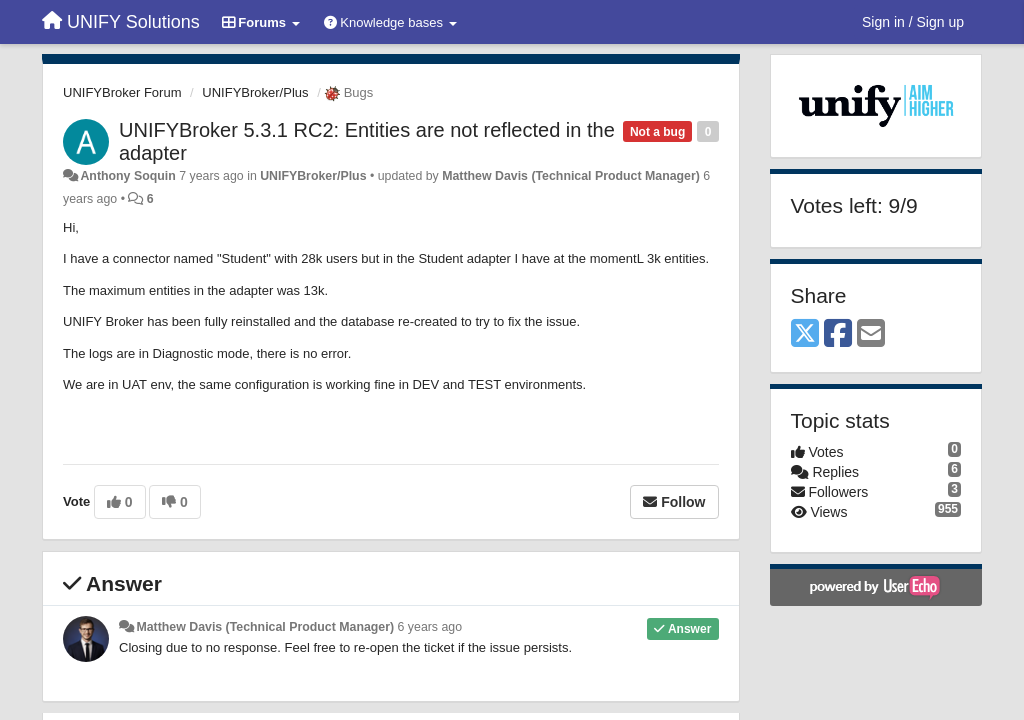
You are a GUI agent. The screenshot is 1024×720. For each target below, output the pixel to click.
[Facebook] (838, 334)
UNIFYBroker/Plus (255, 92)
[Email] (871, 334)
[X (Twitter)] (805, 334)
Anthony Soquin (127, 176)
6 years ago (430, 627)
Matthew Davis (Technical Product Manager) (571, 176)
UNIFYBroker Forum (122, 92)
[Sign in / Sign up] (913, 22)
